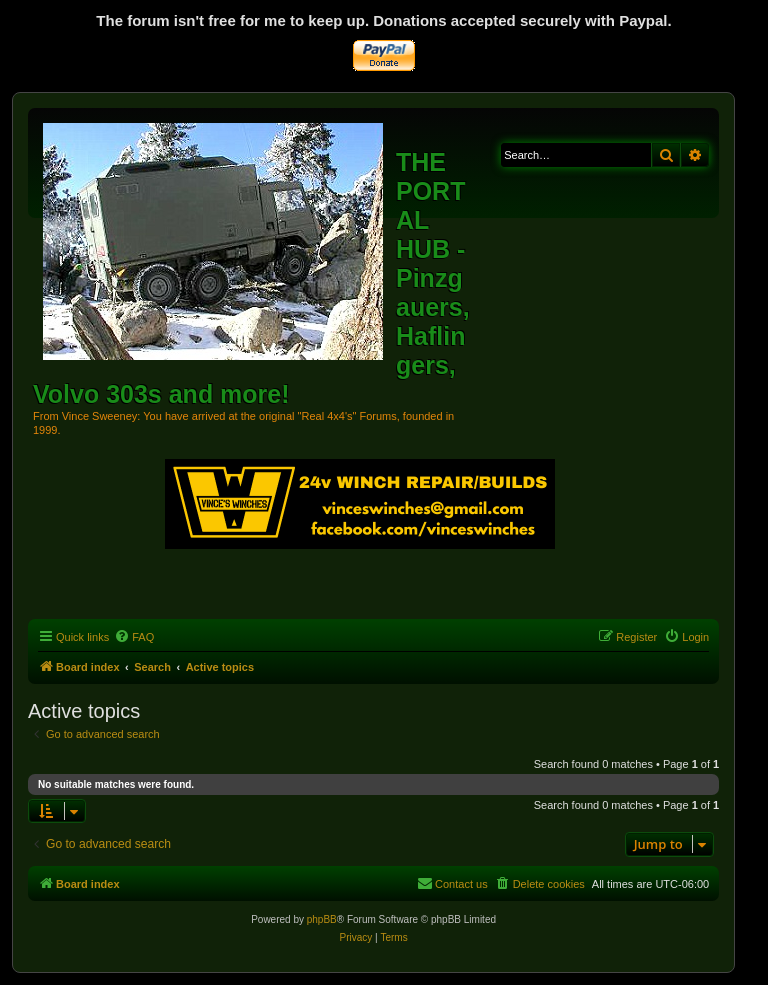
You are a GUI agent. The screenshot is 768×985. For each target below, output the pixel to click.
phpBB (322, 919)
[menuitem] (134, 637)
